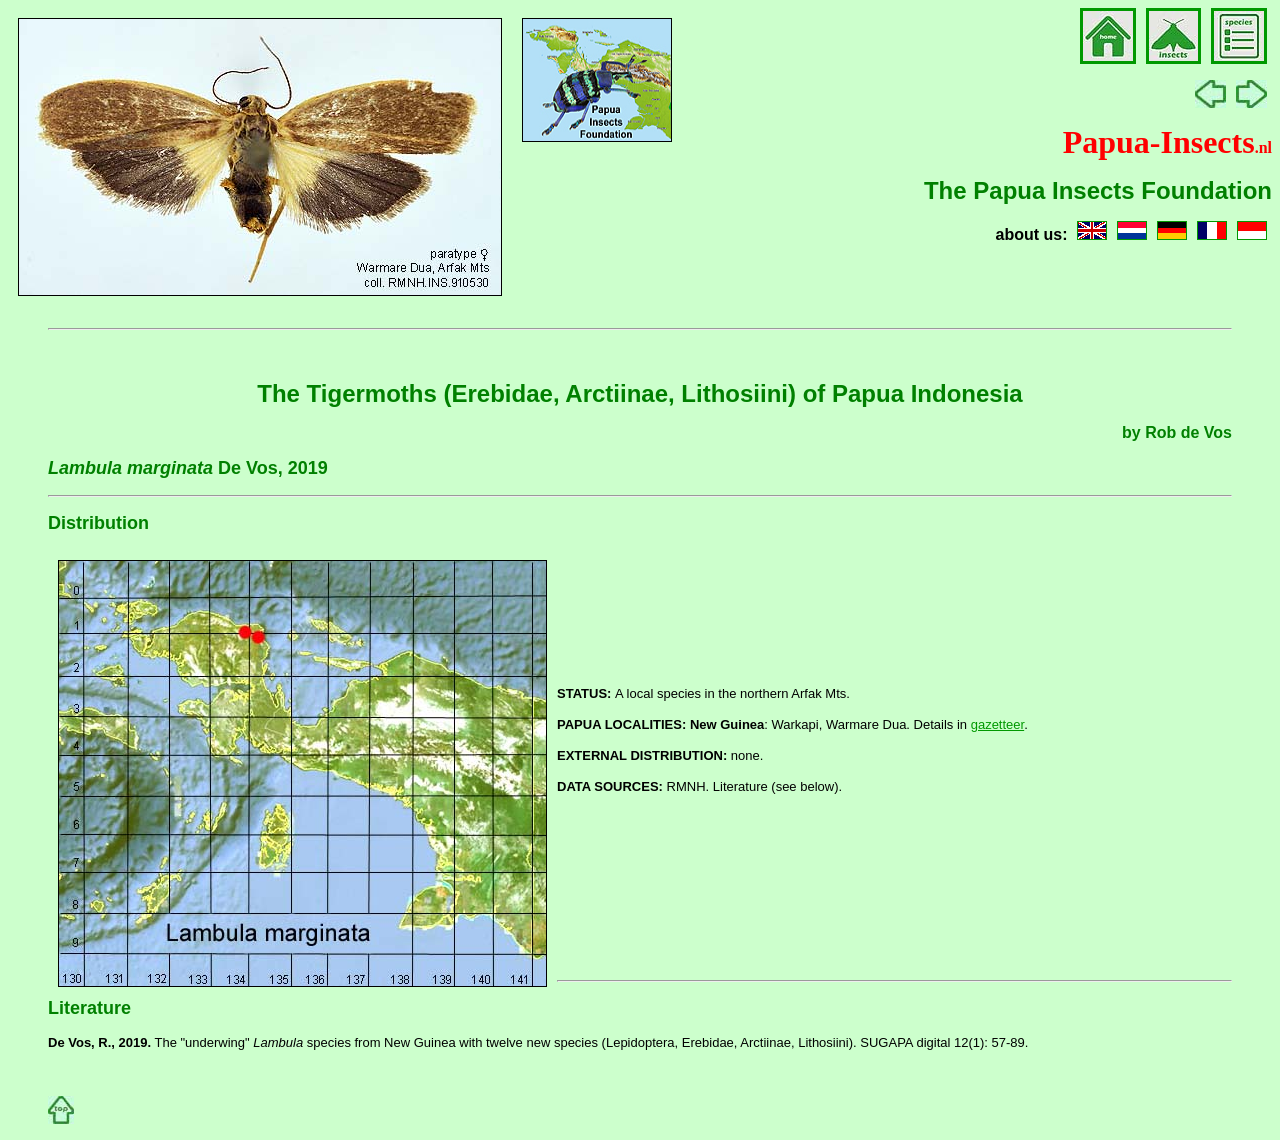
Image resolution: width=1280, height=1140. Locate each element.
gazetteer (998, 724)
